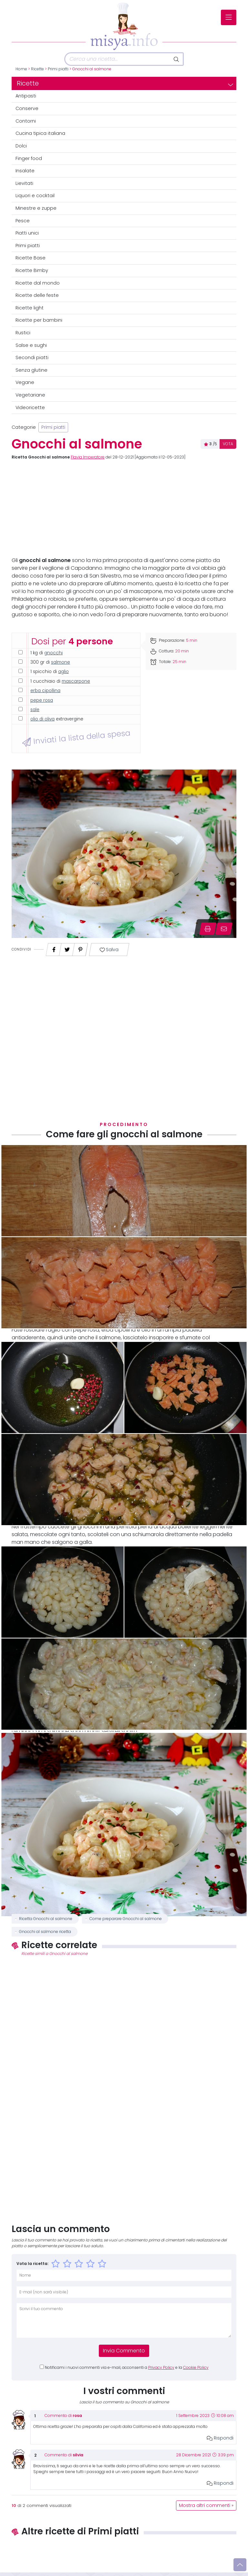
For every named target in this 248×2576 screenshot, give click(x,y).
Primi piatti (58, 69)
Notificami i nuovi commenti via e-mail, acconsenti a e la (127, 2367)
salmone (60, 662)
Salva (109, 949)
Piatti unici (27, 233)
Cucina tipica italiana (40, 133)
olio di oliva (42, 719)
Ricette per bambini (39, 320)
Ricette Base (31, 258)
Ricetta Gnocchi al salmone (45, 1919)
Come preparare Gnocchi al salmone (125, 1919)
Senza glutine (31, 370)
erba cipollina (45, 690)
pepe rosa (41, 700)
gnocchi (53, 653)
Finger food (29, 158)
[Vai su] (239, 2564)
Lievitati (24, 183)
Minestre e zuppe (36, 208)
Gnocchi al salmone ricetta (45, 1931)
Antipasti (26, 96)
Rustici (23, 333)
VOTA (228, 444)
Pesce (23, 221)
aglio (63, 671)
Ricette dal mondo (38, 283)
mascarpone (76, 681)
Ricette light (30, 308)
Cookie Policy (196, 2367)
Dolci (21, 146)
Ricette (37, 69)
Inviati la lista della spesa (76, 737)
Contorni (26, 121)
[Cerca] (117, 59)
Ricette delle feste (37, 295)
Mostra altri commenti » (206, 2505)
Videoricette (30, 407)
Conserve (27, 108)
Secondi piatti (32, 357)
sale (34, 709)
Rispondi (220, 2438)
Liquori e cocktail (35, 195)
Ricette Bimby (32, 270)
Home (21, 69)
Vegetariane (30, 395)
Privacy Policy (161, 2367)
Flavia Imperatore (88, 457)
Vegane (25, 382)
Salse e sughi (31, 345)
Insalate (25, 171)
